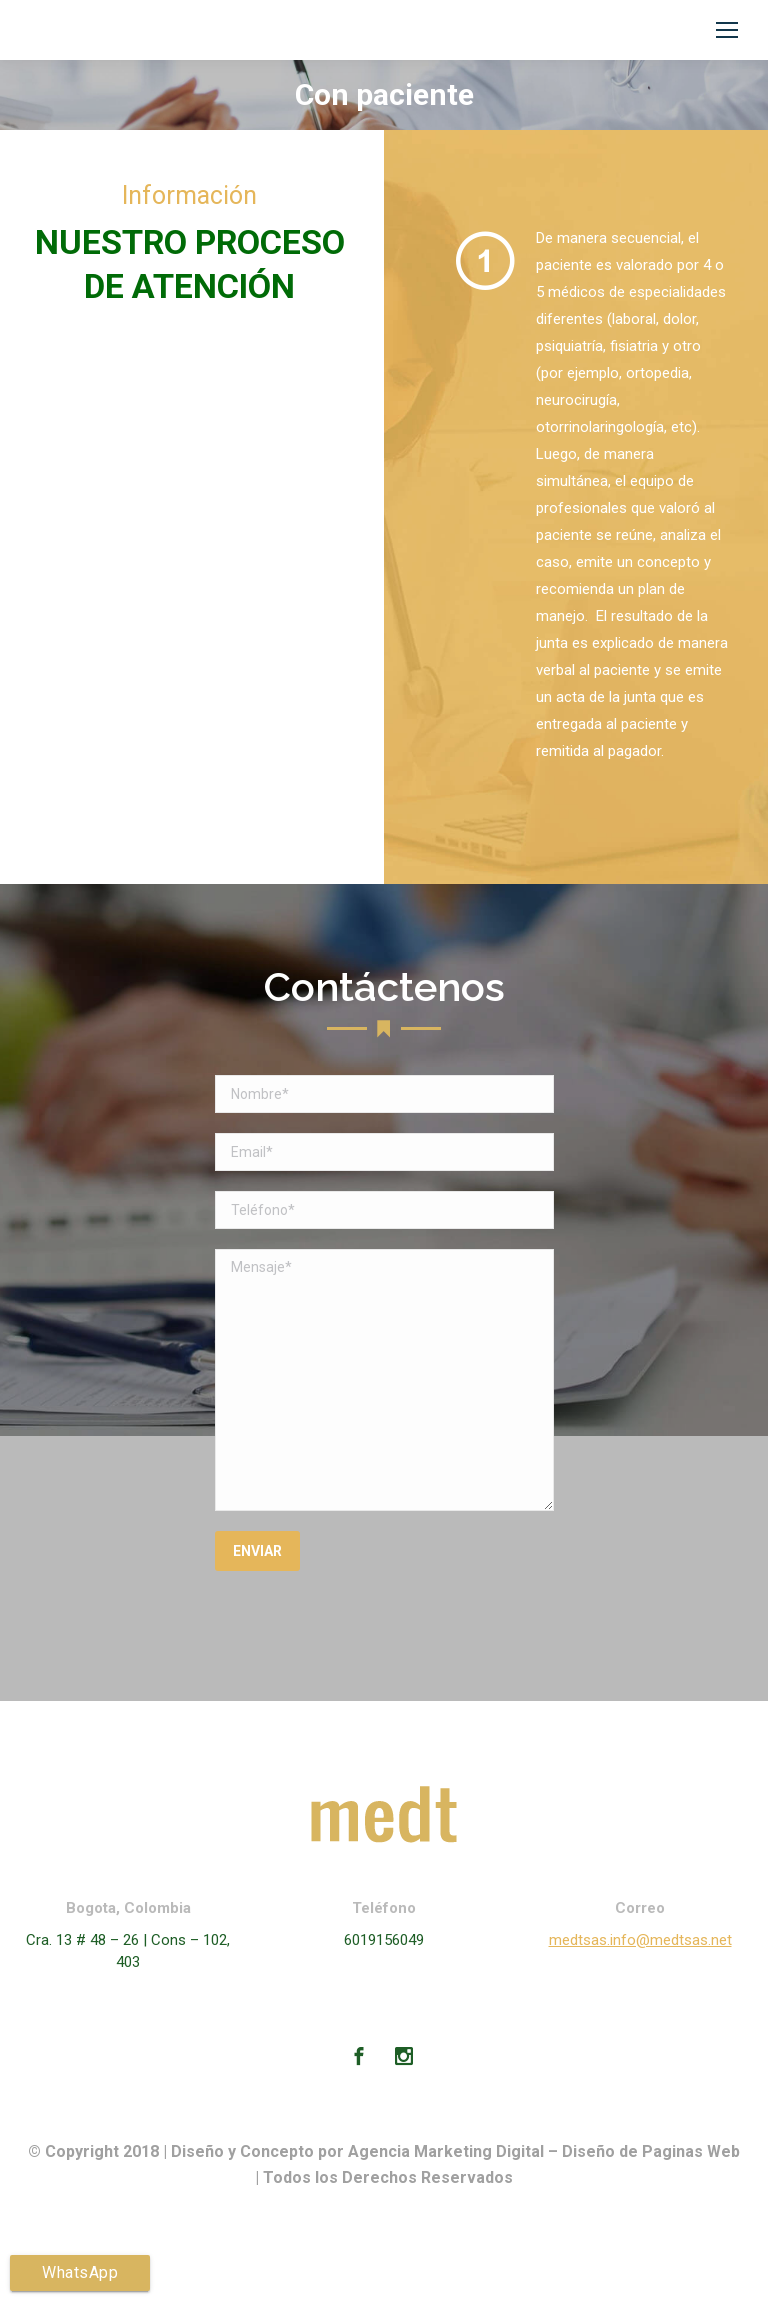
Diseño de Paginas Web (651, 2151)
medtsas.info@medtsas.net (640, 1940)
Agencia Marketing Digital (446, 2151)
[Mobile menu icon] (727, 30)
